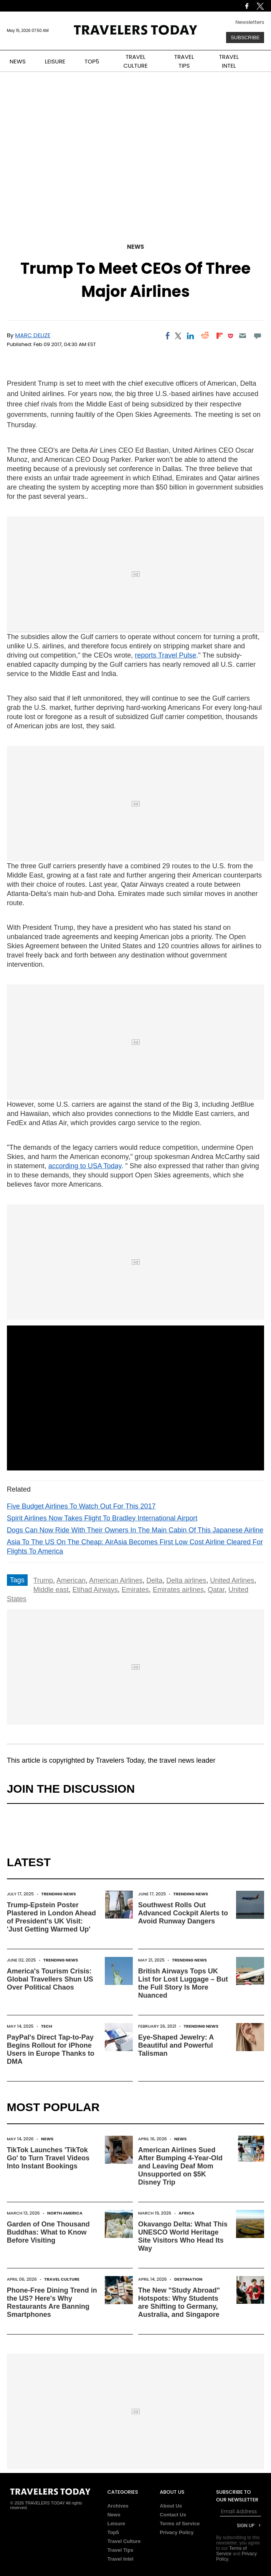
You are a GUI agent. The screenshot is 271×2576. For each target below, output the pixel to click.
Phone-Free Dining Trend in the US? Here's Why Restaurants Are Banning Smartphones (52, 2302)
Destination (188, 2279)
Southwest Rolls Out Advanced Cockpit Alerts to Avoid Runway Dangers (183, 1913)
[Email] (243, 336)
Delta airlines (186, 1580)
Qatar (216, 1590)
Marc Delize (32, 335)
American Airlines (115, 1580)
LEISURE (55, 61)
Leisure (116, 2523)
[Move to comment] (257, 336)
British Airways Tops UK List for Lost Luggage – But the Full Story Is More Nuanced (183, 1983)
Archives (118, 2506)
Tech (46, 2026)
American (71, 1580)
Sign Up (245, 2525)
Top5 (113, 2532)
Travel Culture (61, 2279)
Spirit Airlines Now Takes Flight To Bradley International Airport (102, 1518)
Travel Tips (120, 2550)
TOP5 (91, 61)
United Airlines (232, 1580)
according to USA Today (84, 1166)
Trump (43, 1580)
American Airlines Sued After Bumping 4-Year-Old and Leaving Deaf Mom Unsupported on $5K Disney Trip (180, 2166)
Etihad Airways (95, 1590)
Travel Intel (120, 2559)
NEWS (18, 61)
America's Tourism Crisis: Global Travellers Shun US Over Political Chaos (50, 1979)
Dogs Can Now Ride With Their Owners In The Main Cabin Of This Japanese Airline (135, 1530)
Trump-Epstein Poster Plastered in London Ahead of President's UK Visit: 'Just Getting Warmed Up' (51, 1917)
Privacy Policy (176, 2532)
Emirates (135, 1590)
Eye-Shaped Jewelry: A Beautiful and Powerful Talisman (176, 2045)
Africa (186, 2213)
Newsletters (249, 22)
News (135, 247)
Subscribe (245, 37)
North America (65, 2213)
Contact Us (173, 2515)
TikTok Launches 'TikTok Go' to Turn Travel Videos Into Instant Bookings (48, 2158)
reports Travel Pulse (165, 655)
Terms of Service (180, 2523)
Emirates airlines (178, 1590)
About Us (171, 2506)
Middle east (51, 1590)
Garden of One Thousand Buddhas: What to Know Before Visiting (48, 2232)
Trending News (58, 1894)
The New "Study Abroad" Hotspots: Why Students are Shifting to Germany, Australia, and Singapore (179, 2302)
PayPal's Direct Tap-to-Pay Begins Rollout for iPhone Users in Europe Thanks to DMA (50, 2049)
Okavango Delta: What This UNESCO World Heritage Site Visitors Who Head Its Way (183, 2236)
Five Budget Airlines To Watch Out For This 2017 (81, 1506)
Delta (154, 1580)
